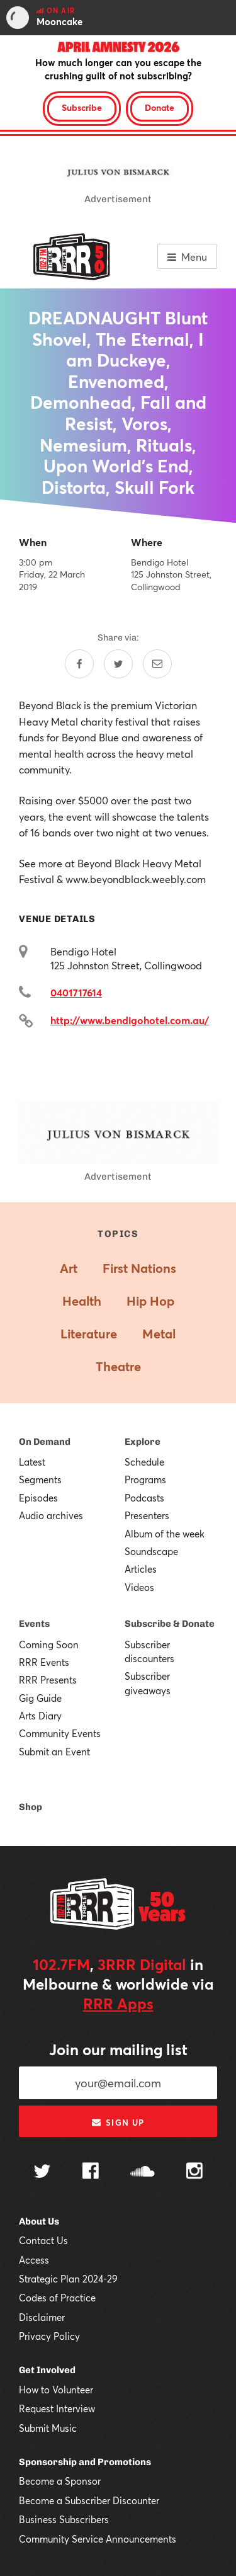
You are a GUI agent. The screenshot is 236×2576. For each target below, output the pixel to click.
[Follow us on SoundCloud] (142, 2172)
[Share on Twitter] (118, 663)
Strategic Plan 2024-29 (68, 2278)
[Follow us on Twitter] (42, 2172)
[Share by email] (157, 663)
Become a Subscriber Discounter (89, 2500)
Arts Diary (40, 1715)
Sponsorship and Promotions (85, 2462)
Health (81, 1300)
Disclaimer (42, 2317)
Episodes (38, 1497)
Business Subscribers (64, 2519)
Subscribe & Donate (170, 1623)
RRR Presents (48, 1679)
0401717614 (76, 992)
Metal (159, 1333)
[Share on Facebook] (79, 663)
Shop (30, 1807)
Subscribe (82, 107)
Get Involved (47, 2370)
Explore (142, 1441)
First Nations (139, 1268)
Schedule (144, 1462)
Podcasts (144, 1497)
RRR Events (44, 1662)
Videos (139, 1587)
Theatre (118, 1366)
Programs (145, 1479)
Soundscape (151, 1551)
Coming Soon (49, 1644)
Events (34, 1623)
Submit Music (48, 2428)
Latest (32, 1462)
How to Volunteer (56, 2389)
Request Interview (57, 2408)
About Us (39, 2221)
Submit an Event (54, 1751)
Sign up (118, 2122)
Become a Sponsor (60, 2481)
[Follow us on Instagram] (194, 2172)
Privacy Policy (49, 2336)
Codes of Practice (57, 2297)
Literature (88, 1333)
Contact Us (43, 2240)
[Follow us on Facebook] (90, 2172)
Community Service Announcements (97, 2539)
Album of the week (165, 1533)
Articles (141, 1569)
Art (68, 1268)
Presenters (147, 1515)
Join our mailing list (118, 2049)
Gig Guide (40, 1698)
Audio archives (51, 1515)
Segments (40, 1479)
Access (34, 2260)
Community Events (60, 1733)
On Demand (44, 1441)
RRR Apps (118, 2003)
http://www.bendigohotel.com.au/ (129, 1020)
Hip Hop (150, 1300)
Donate (159, 107)
